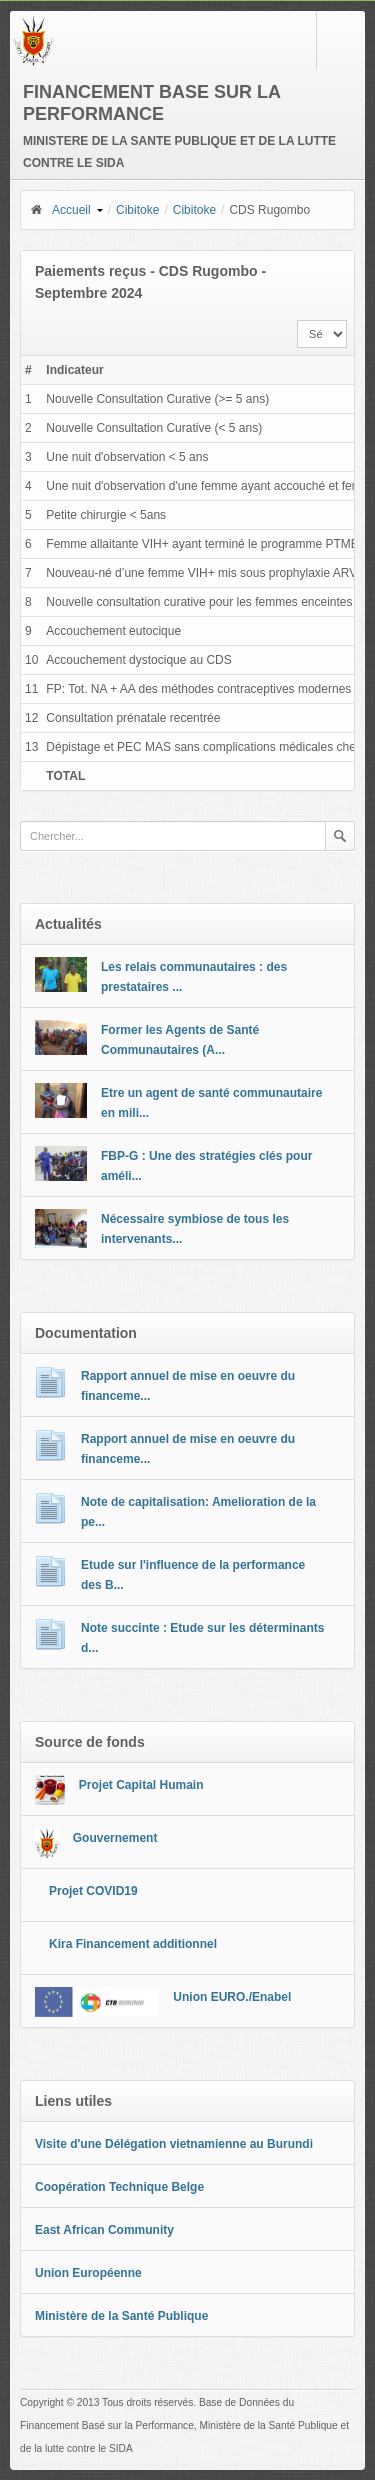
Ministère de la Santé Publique (121, 2316)
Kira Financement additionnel (133, 1944)
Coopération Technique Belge (119, 2187)
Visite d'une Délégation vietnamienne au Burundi (174, 2144)
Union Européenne (88, 2273)
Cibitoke (137, 210)
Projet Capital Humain (141, 1785)
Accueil (60, 210)
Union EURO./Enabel (232, 1997)
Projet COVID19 (93, 1891)
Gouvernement (115, 1838)
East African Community (104, 2230)
